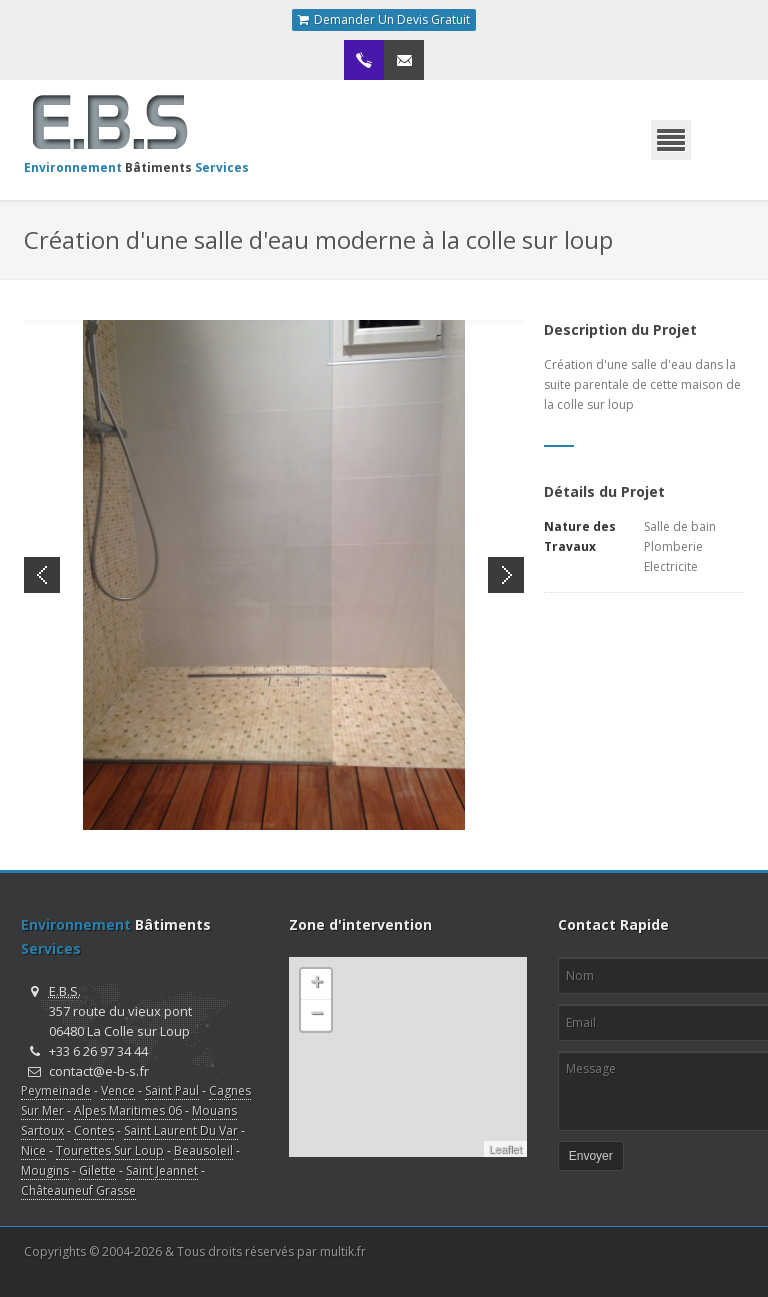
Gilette (97, 1170)
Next (506, 575)
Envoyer (591, 1156)
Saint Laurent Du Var (181, 1130)
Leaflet (505, 1149)
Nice (33, 1150)
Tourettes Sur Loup (110, 1150)
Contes (94, 1130)
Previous (42, 575)
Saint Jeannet (162, 1170)
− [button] (316, 1015)
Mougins (45, 1170)
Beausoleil (203, 1150)
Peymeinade (56, 1090)
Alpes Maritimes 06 (128, 1110)
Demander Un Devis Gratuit (384, 20)
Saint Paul (172, 1090)
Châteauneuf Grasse (78, 1190)
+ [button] (316, 984)
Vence (118, 1090)
